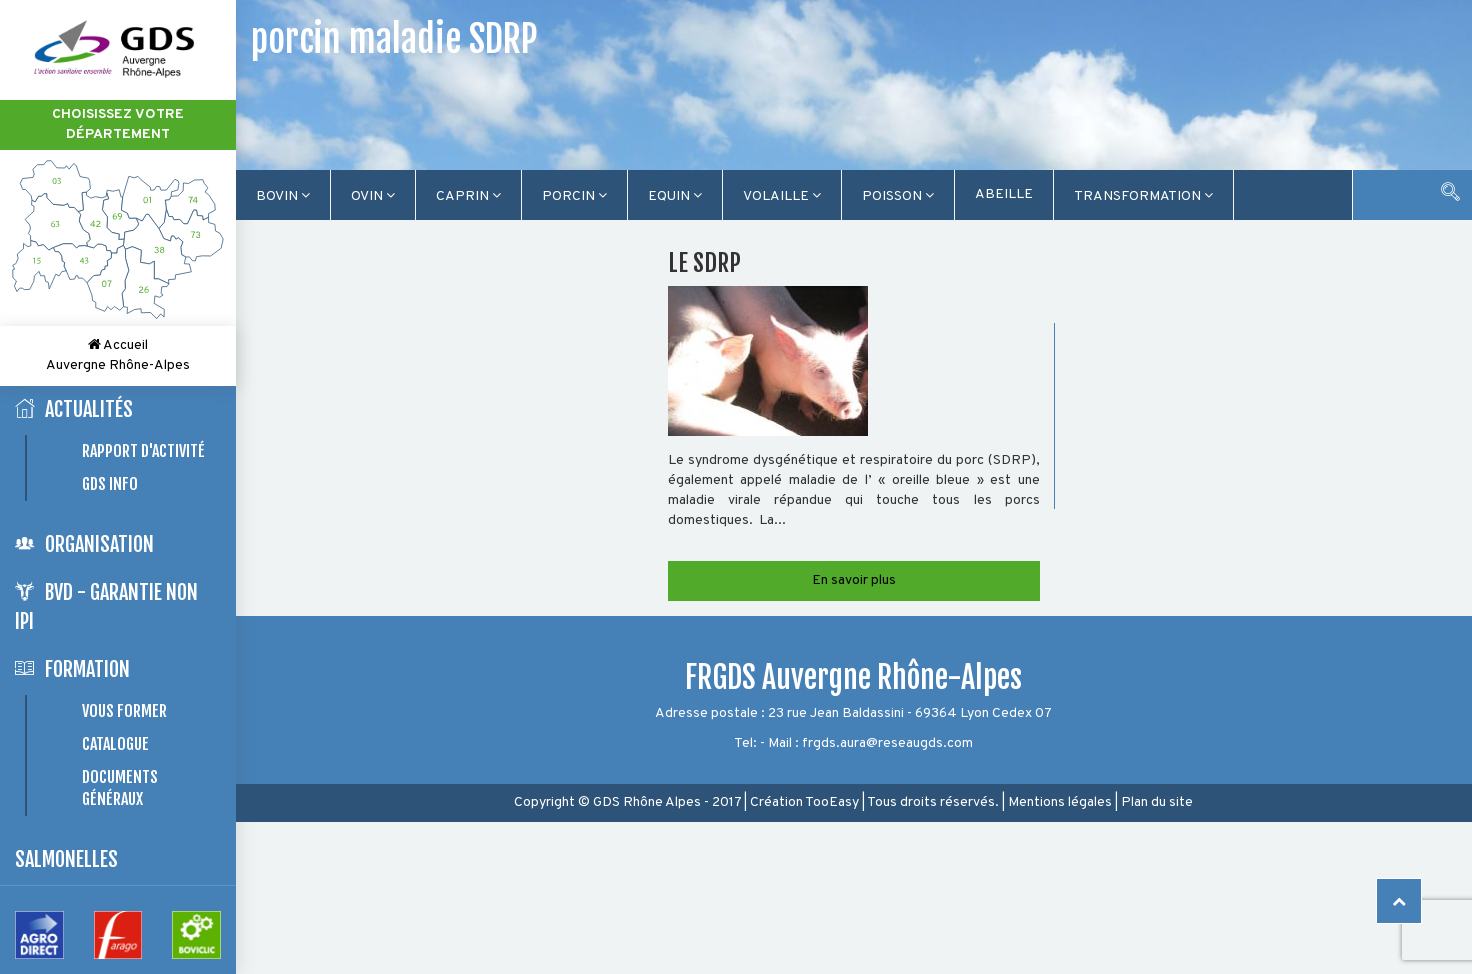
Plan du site (1157, 802)
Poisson (898, 196)
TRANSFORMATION (1143, 196)
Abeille (1004, 194)
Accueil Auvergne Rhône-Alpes (118, 355)
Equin (675, 196)
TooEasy (832, 802)
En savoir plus (854, 580)
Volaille (782, 196)
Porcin (574, 196)
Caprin (468, 196)
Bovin (283, 196)
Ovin (373, 196)
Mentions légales (1060, 802)
